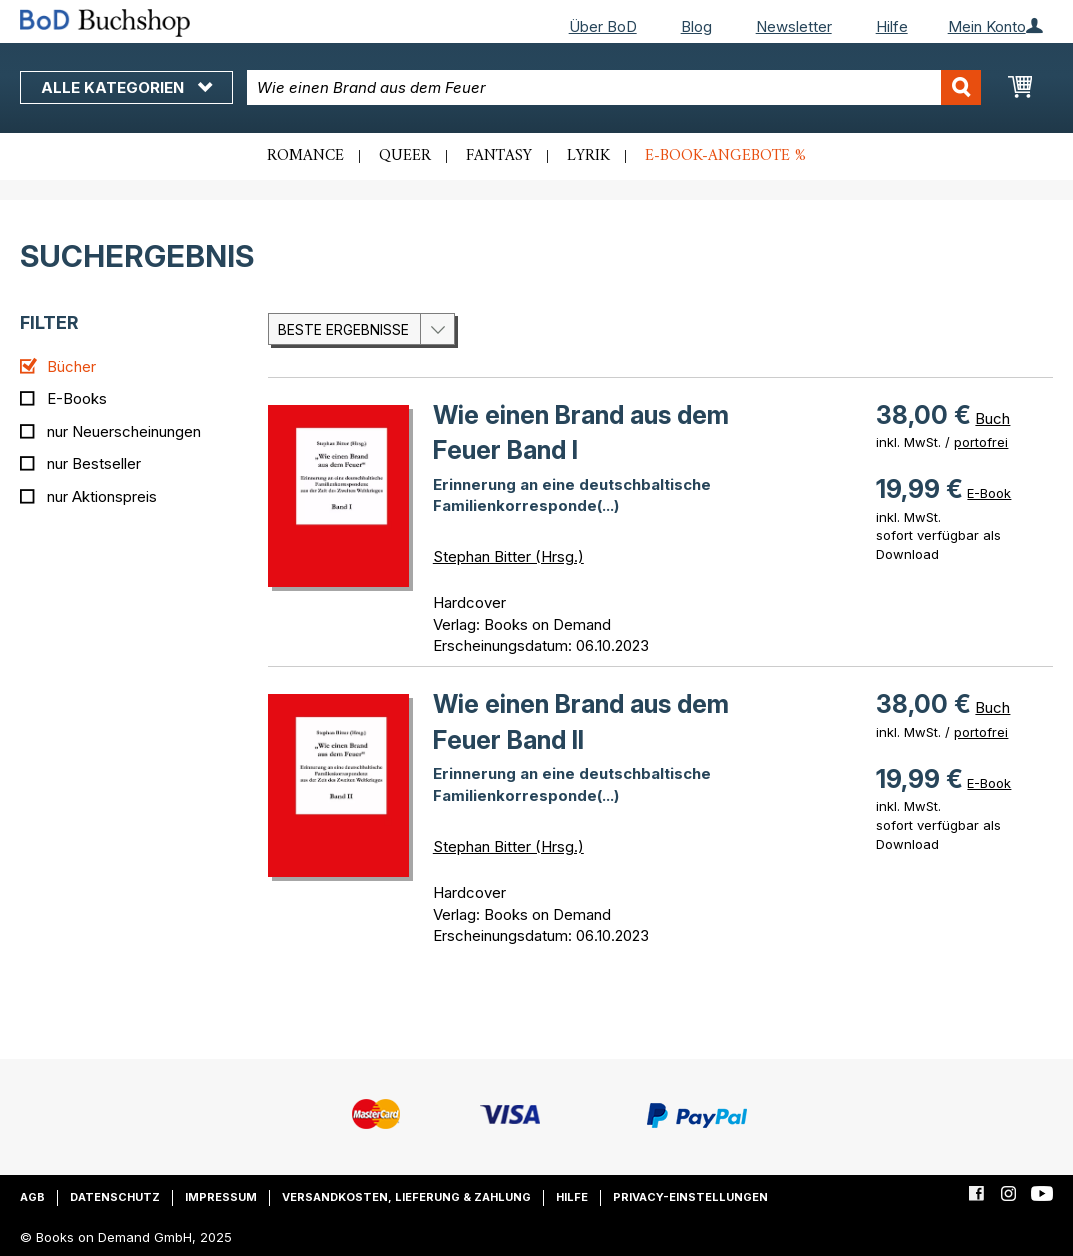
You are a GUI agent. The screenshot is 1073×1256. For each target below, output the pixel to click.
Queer (405, 156)
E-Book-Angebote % (725, 156)
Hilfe (892, 26)
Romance (305, 156)
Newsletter (794, 26)
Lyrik (588, 156)
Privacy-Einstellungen (690, 1197)
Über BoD (603, 26)
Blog (696, 26)
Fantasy (499, 156)
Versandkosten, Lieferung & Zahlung (406, 1197)
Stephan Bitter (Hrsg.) (508, 556)
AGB (32, 1197)
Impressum (221, 1197)
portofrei (981, 442)
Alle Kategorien (126, 87)
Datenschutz (115, 1197)
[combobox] (613, 87)
